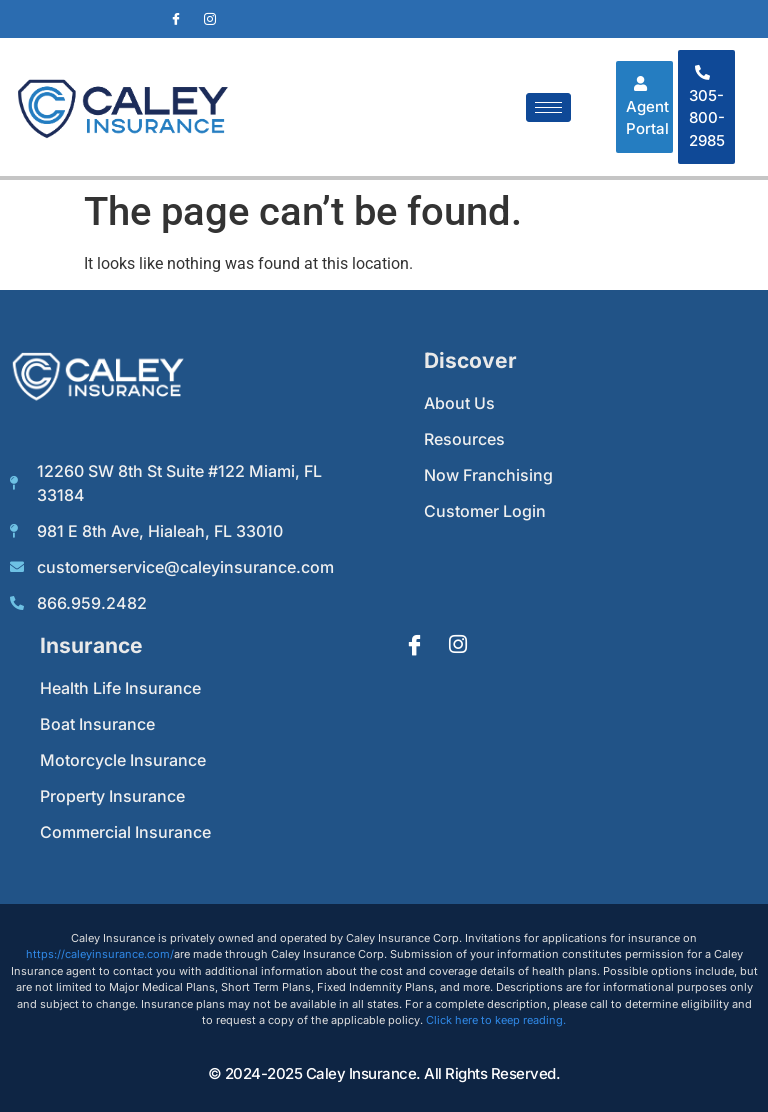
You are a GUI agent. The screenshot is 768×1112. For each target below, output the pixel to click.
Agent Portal (647, 107)
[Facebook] (176, 19)
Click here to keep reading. (496, 1020)
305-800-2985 (707, 107)
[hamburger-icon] (548, 107)
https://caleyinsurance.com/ (100, 954)
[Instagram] (210, 19)
